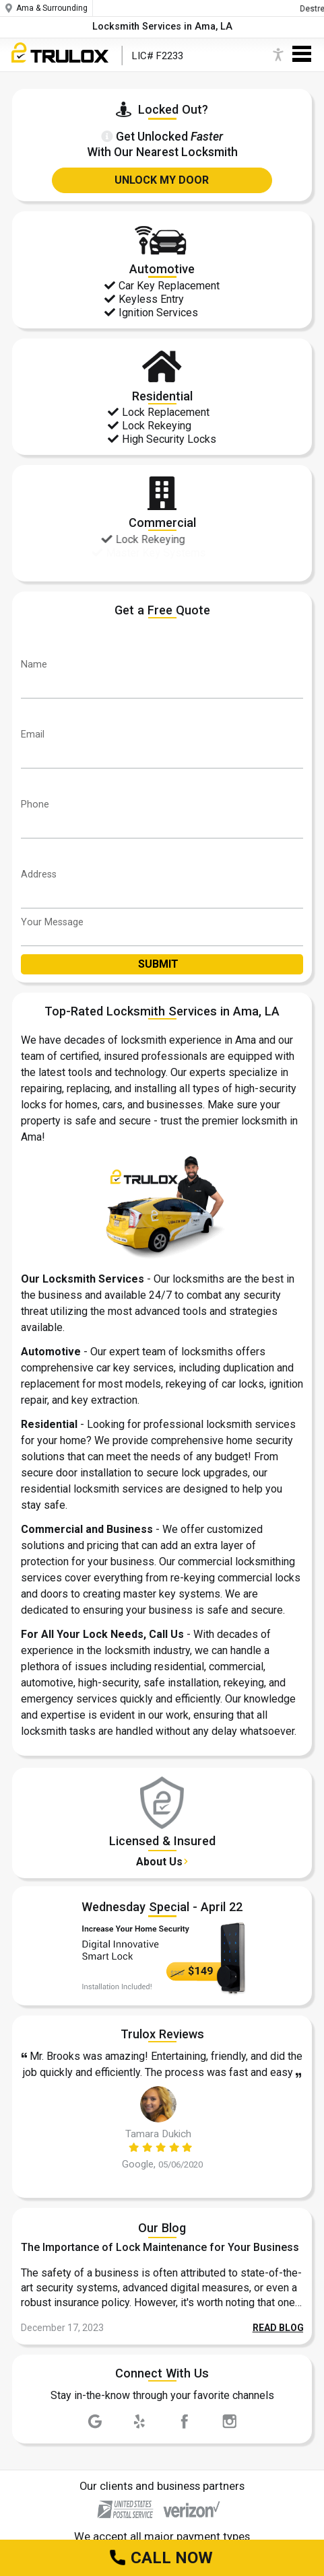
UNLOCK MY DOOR (162, 180)
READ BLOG (278, 2327)
